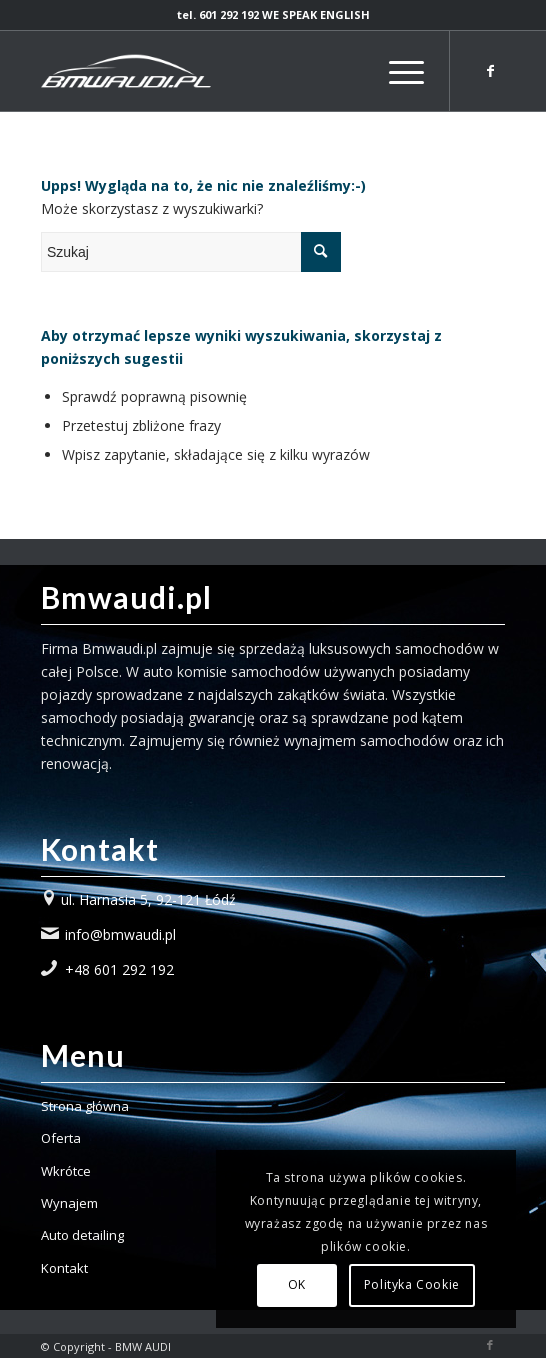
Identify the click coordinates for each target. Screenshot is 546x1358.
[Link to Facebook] (490, 71)
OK (297, 1284)
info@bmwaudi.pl (120, 934)
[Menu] (396, 71)
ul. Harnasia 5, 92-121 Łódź (148, 899)
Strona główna (85, 1106)
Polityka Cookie (412, 1284)
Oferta (61, 1138)
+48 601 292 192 (119, 969)
